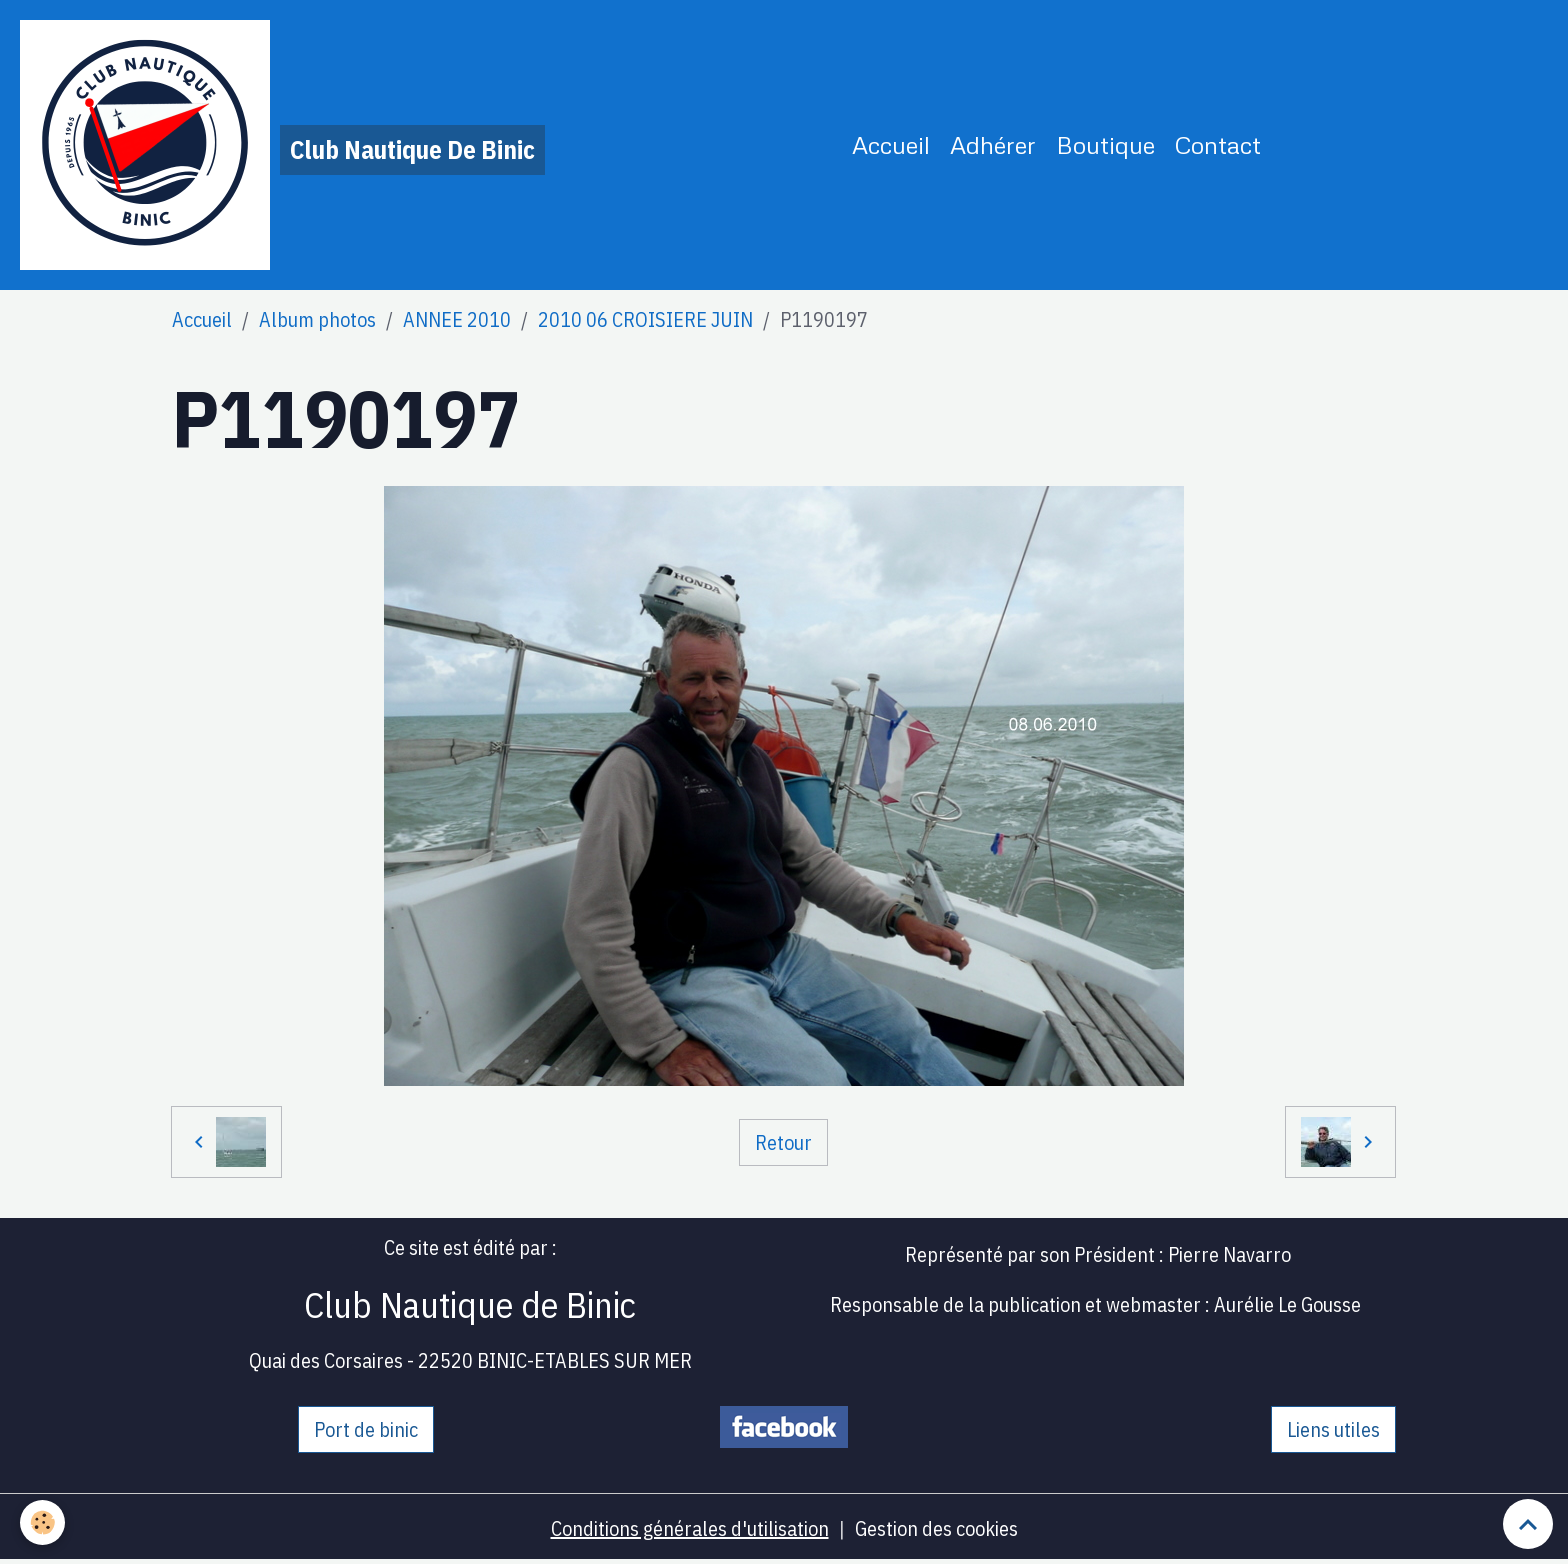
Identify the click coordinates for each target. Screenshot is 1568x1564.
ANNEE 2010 (457, 319)
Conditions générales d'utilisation (690, 1528)
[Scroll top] (1528, 1524)
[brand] (282, 145)
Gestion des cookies (936, 1528)
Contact (1218, 144)
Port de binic (366, 1429)
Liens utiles (1333, 1429)
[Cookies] (42, 1522)
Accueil (891, 144)
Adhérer (993, 144)
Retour (783, 1142)
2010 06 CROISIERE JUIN (645, 319)
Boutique (1105, 144)
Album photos (317, 319)
